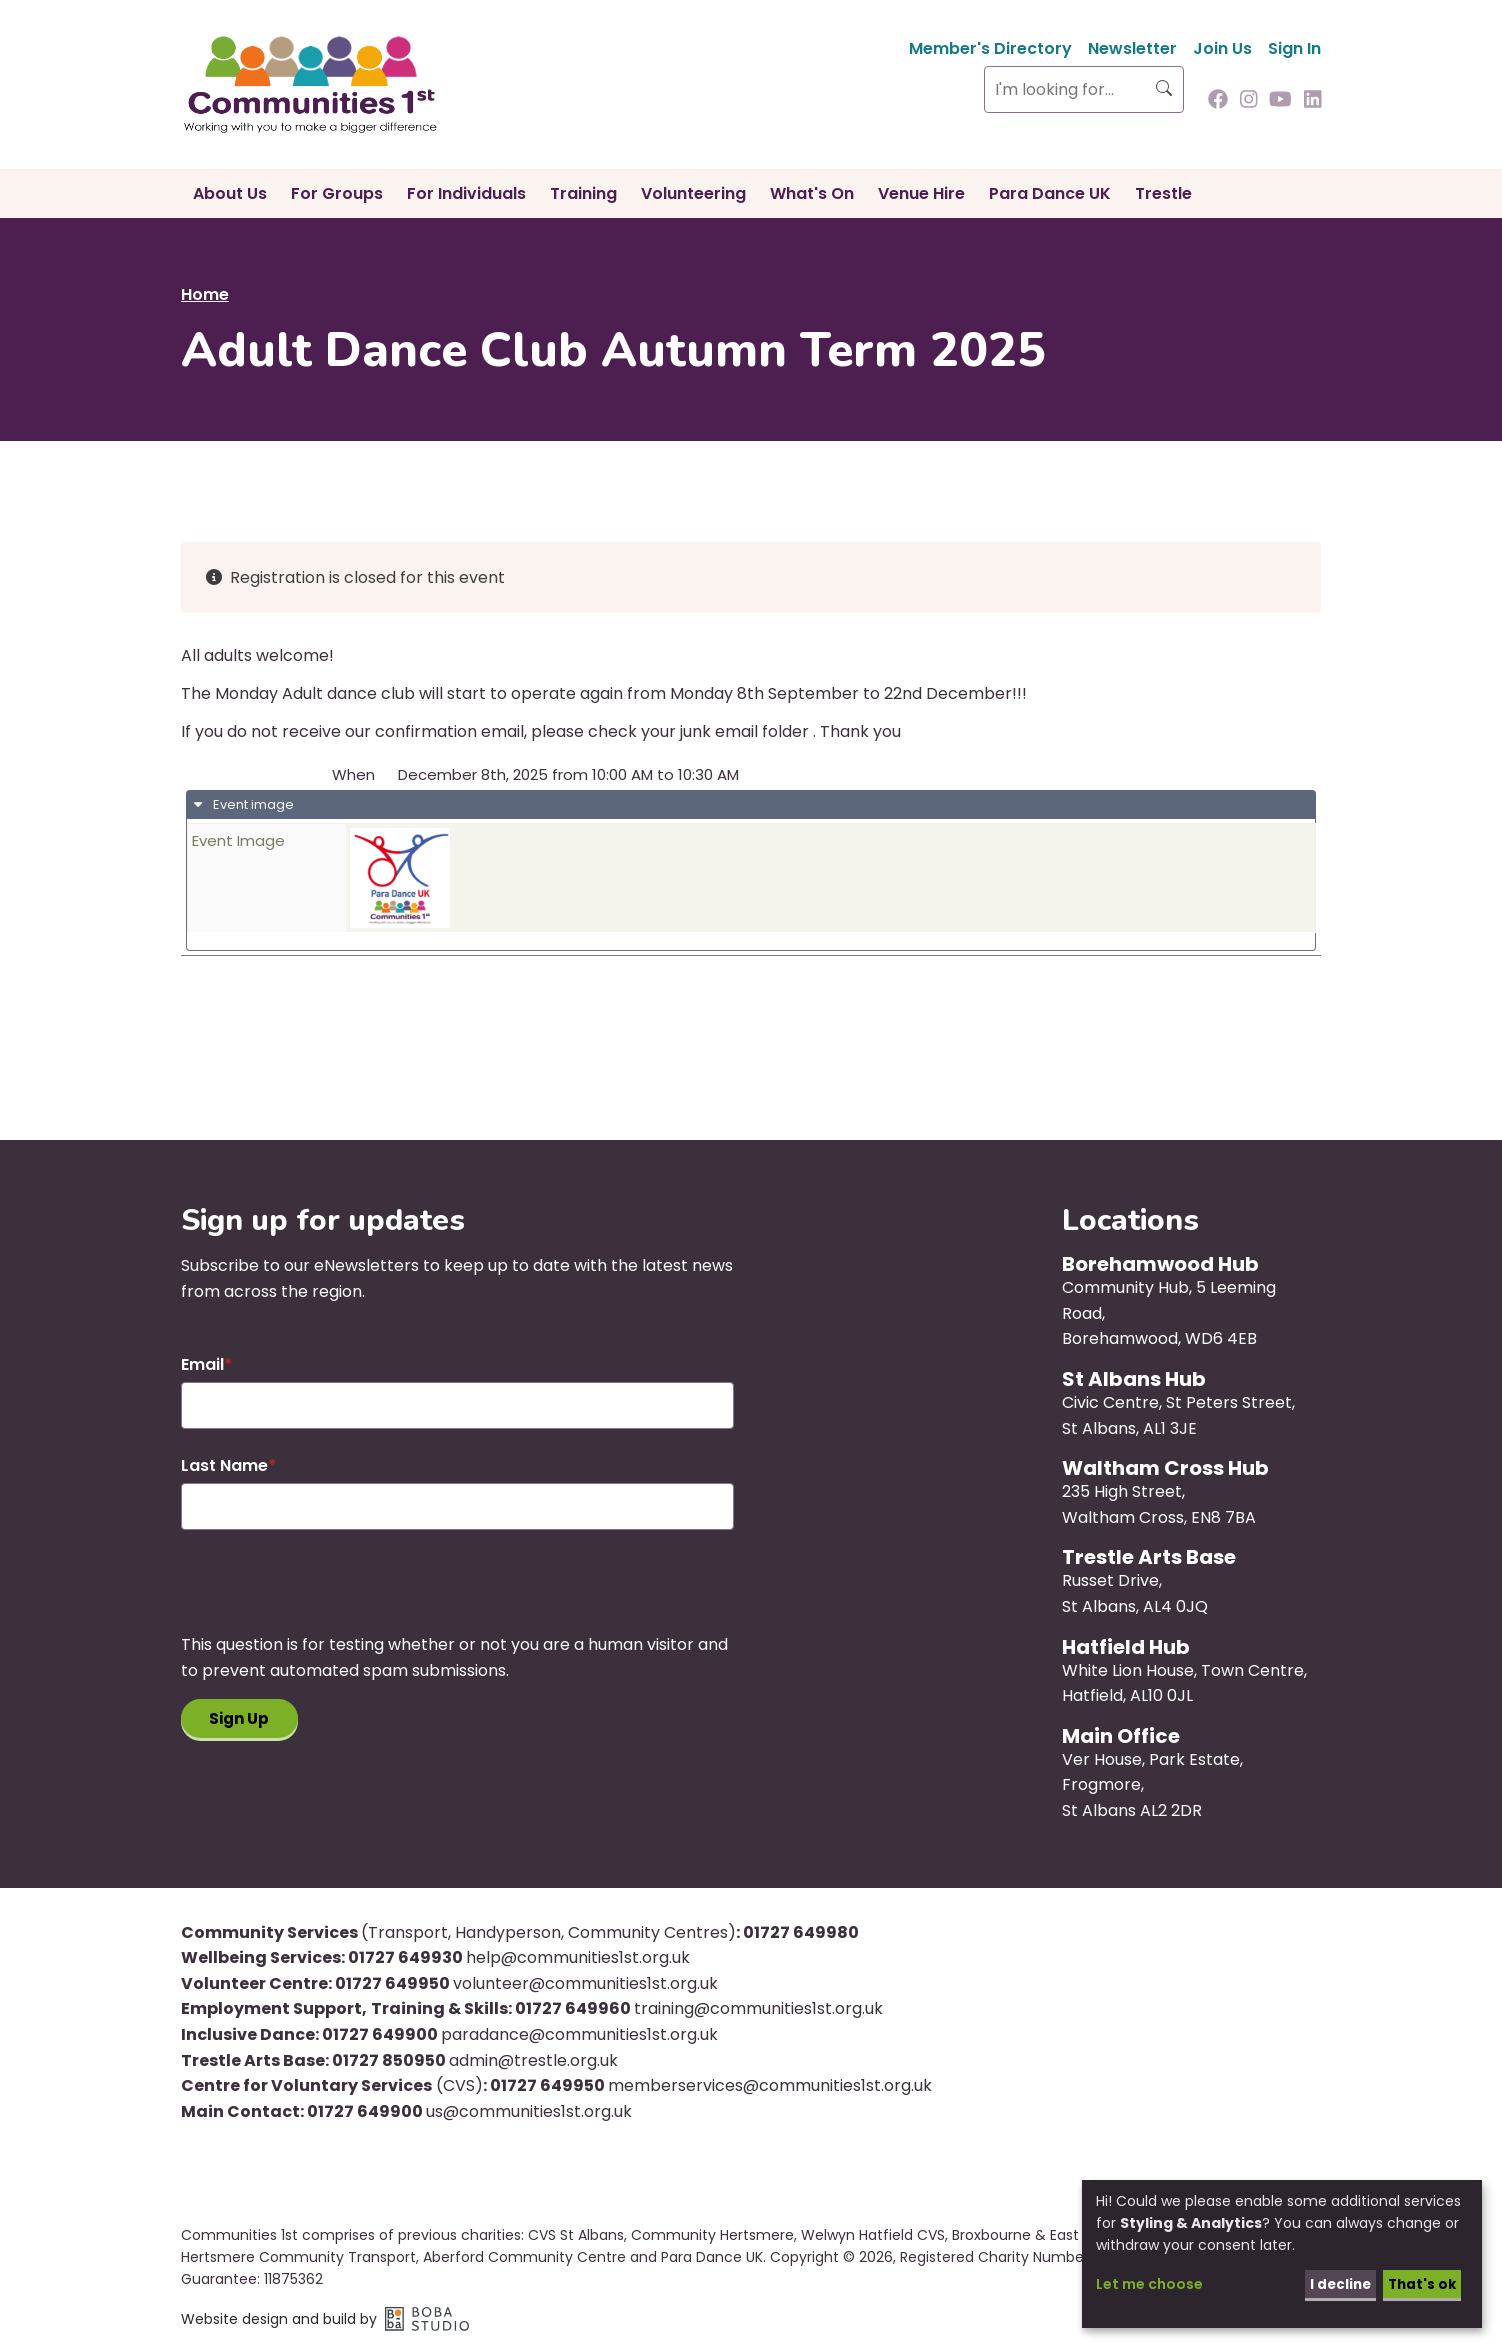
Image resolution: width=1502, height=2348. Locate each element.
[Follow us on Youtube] (1280, 101)
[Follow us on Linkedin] (1313, 101)
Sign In (1294, 48)
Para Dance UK (1050, 193)
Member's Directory (990, 48)
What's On (812, 193)
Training (583, 193)
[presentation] (333, 1593)
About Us (230, 193)
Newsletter (1132, 48)
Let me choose (1149, 2283)
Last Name (224, 1465)
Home (205, 294)
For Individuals (466, 193)
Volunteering (693, 193)
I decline (1334, 2283)
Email (202, 1364)
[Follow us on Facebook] (1218, 101)
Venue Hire (921, 193)
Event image (252, 804)
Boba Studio (427, 2319)
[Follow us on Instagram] (1249, 101)
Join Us (1222, 48)
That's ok (1419, 2283)
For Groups (337, 193)
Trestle (1163, 193)
